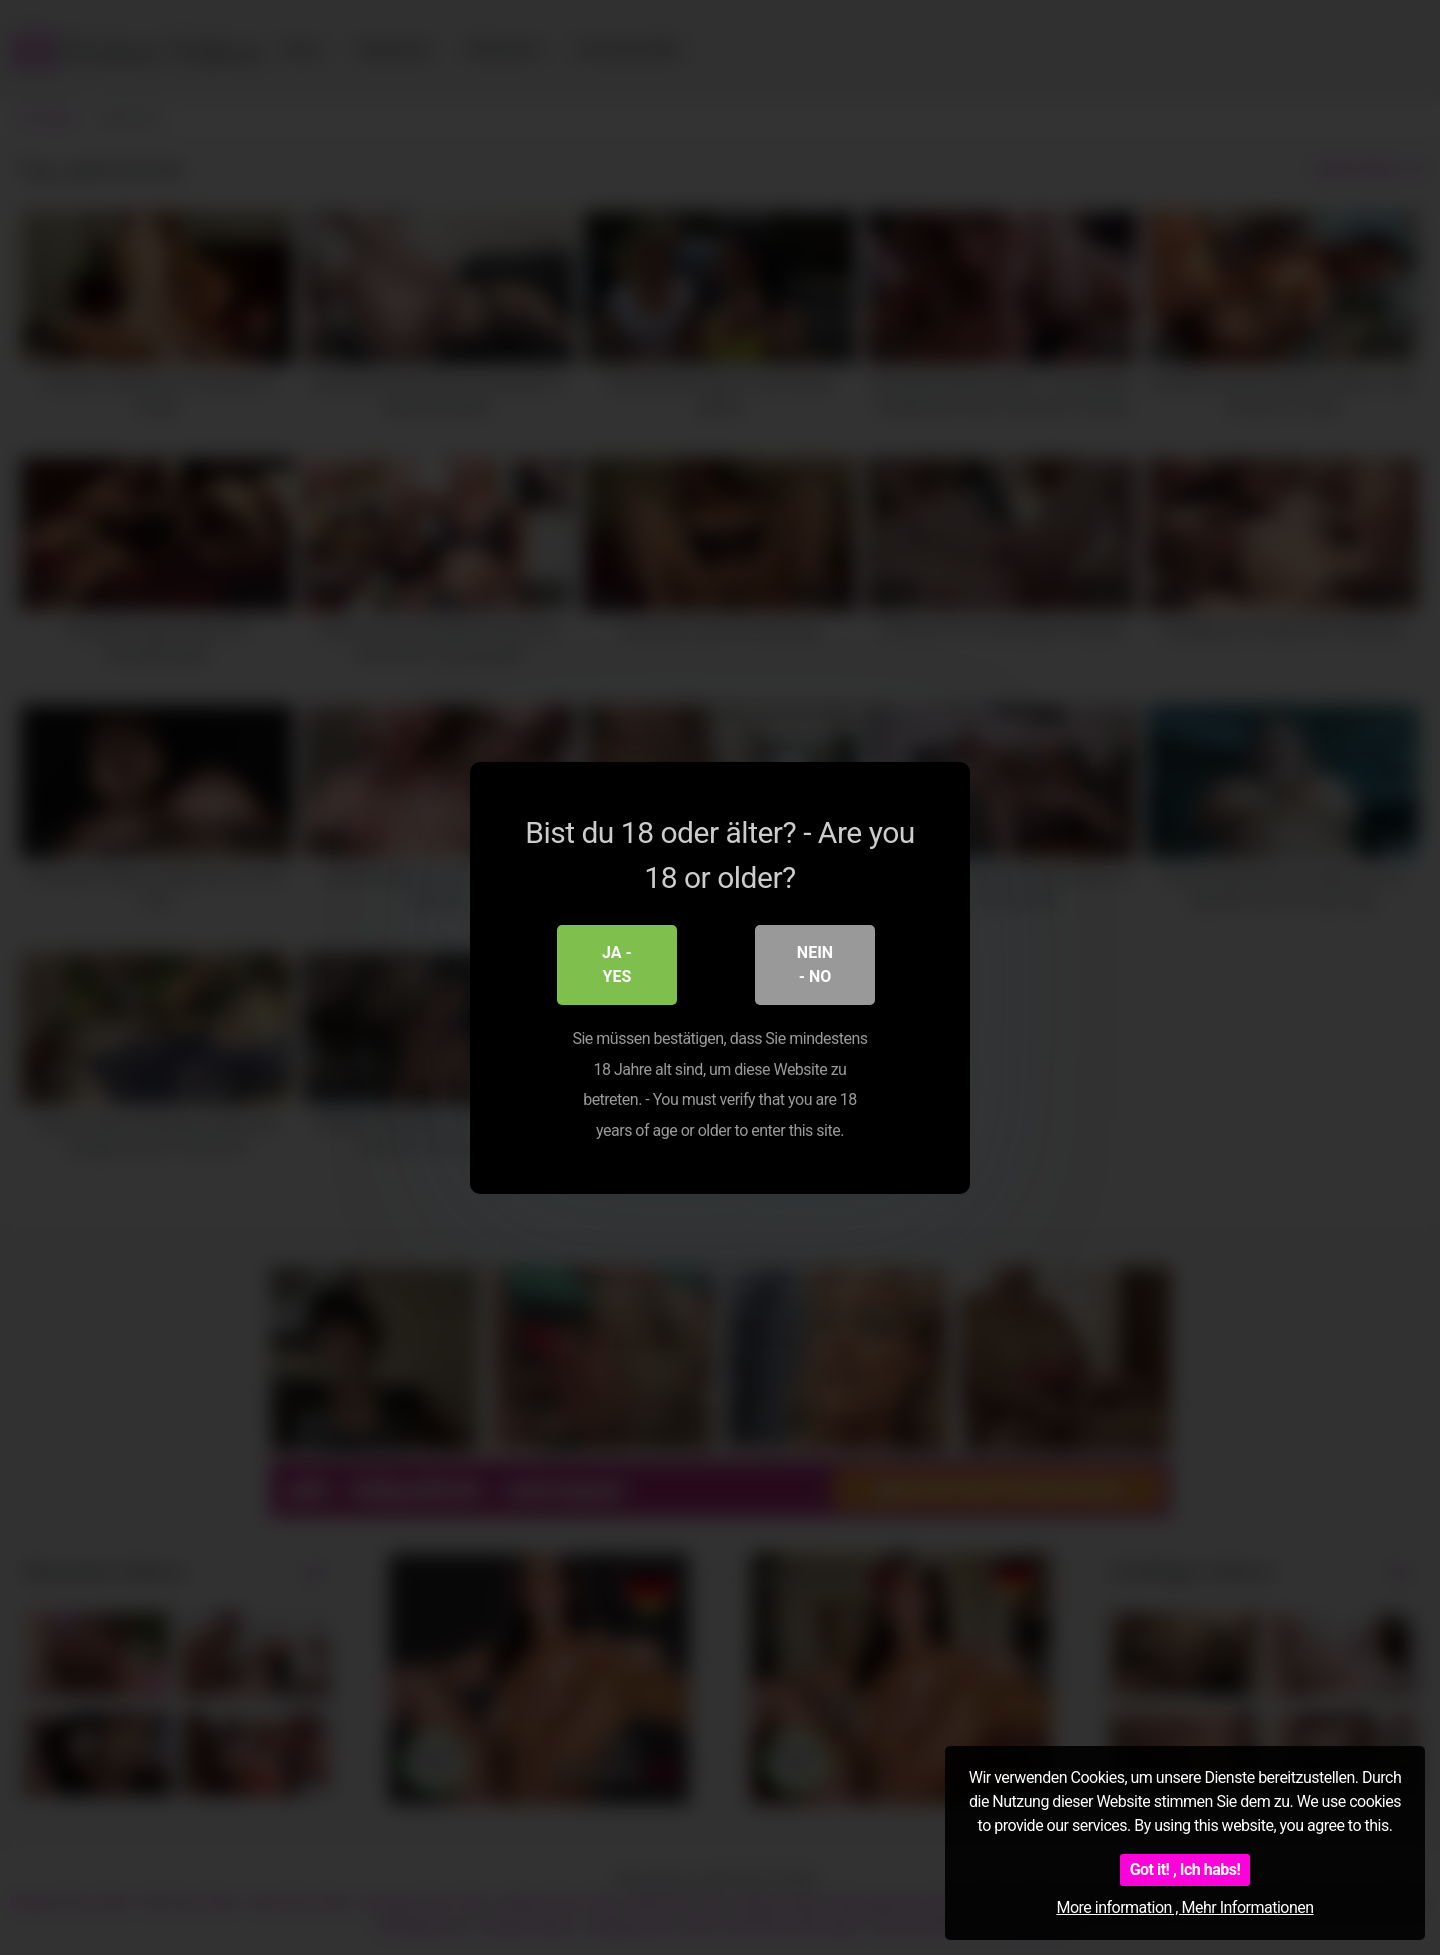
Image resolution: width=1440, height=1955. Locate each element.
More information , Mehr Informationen (1184, 1907)
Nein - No (815, 964)
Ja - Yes (617, 964)
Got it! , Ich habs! (1185, 1869)
